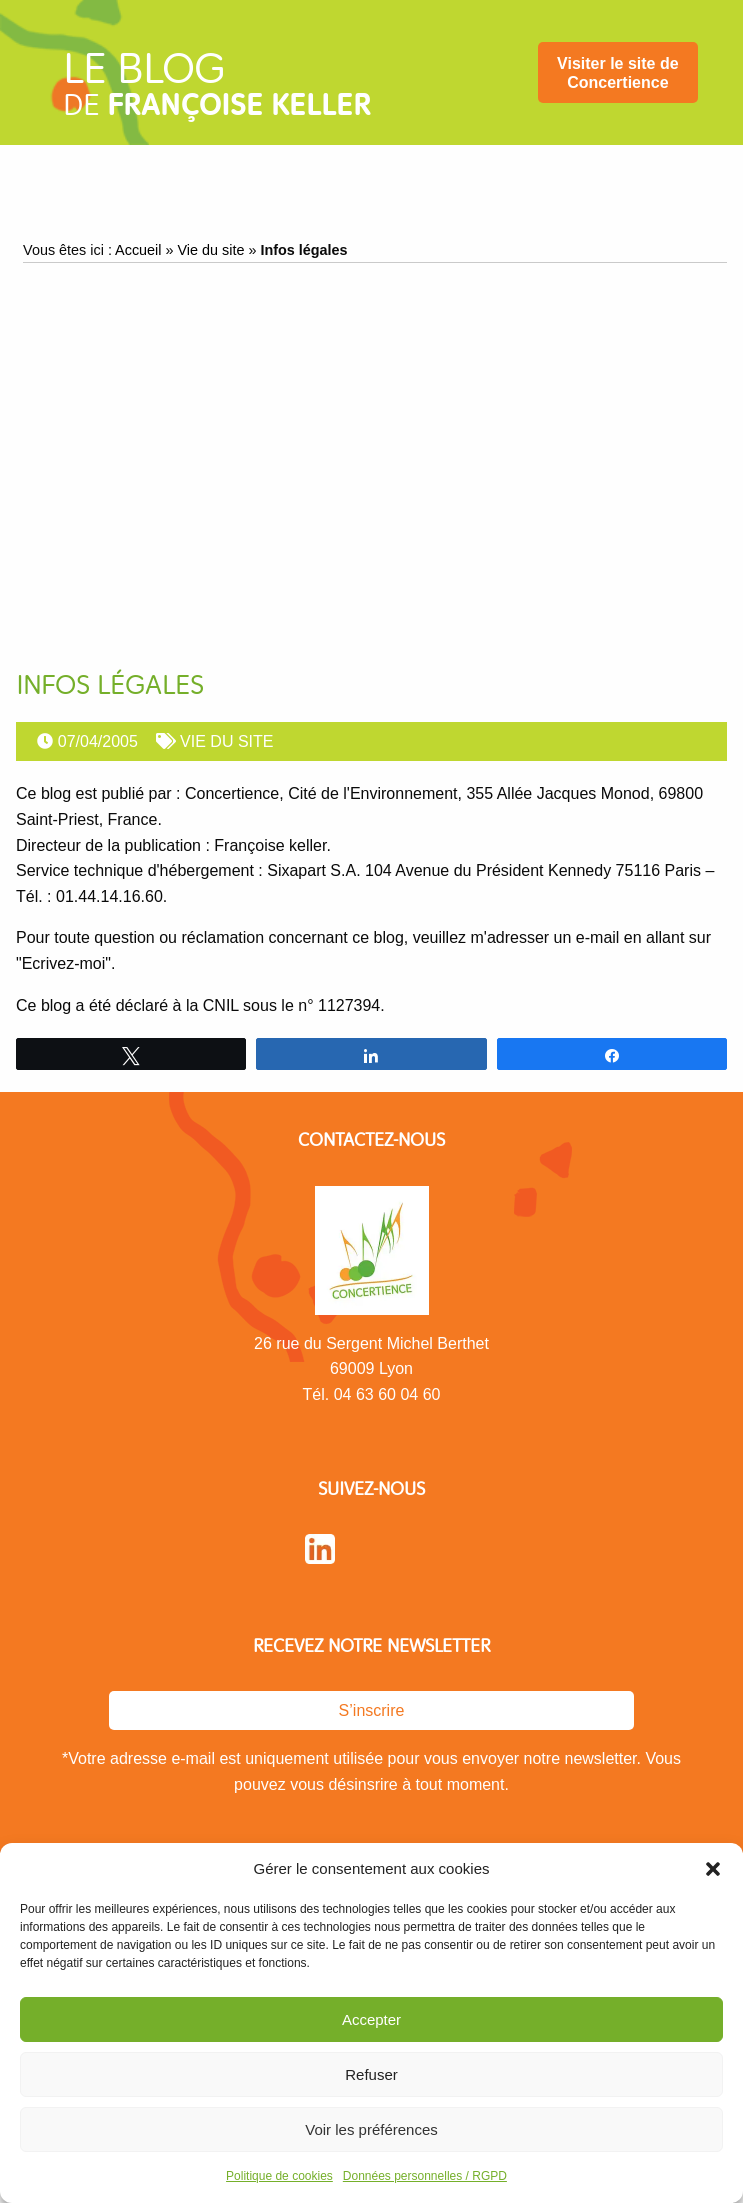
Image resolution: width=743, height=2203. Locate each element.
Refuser (371, 2074)
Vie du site (211, 250)
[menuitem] (618, 72)
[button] (713, 1869)
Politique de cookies (279, 2176)
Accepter (371, 2019)
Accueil (138, 250)
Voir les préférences (371, 2129)
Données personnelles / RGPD (425, 2176)
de (217, 91)
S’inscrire (372, 1710)
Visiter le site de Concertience (618, 73)
